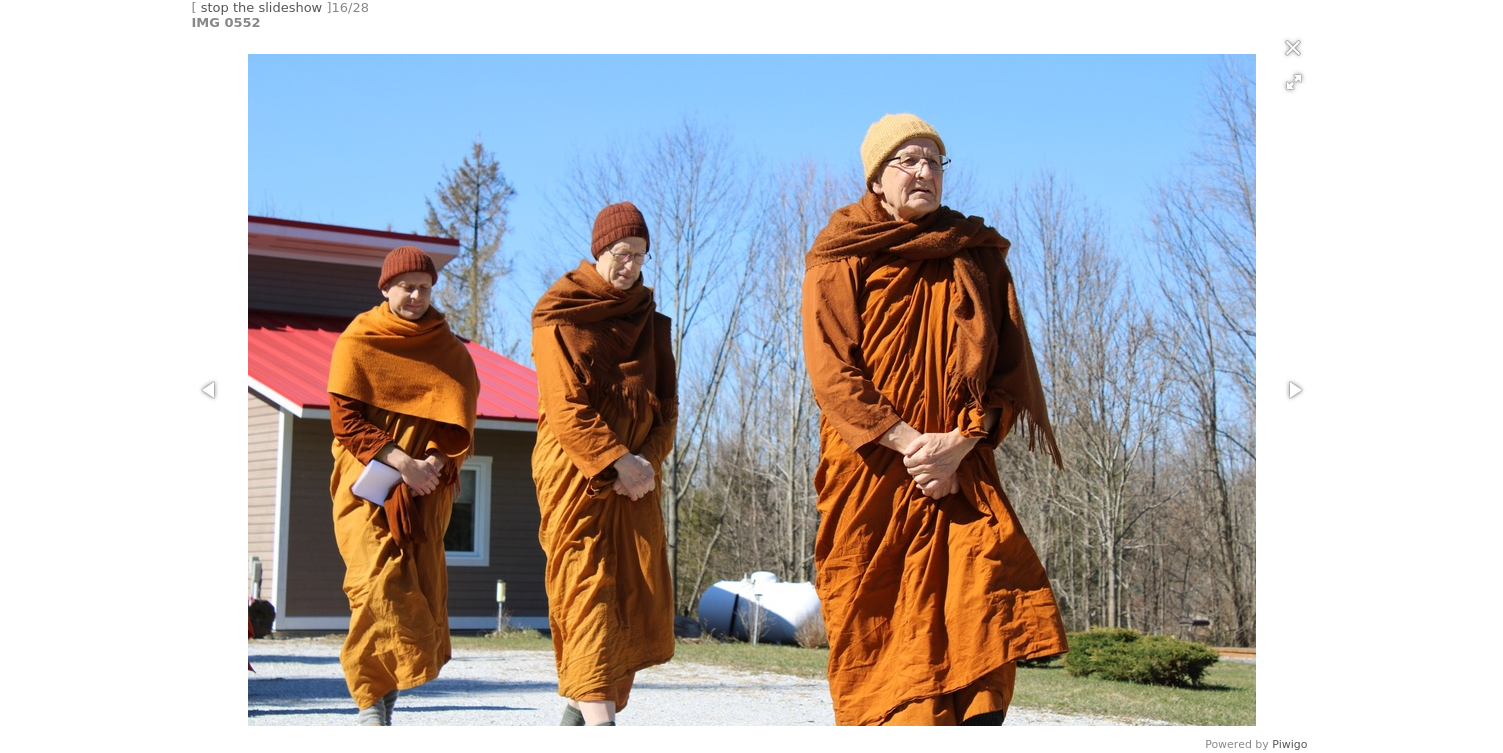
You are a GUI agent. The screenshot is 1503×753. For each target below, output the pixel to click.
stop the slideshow (262, 7)
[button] (1294, 82)
